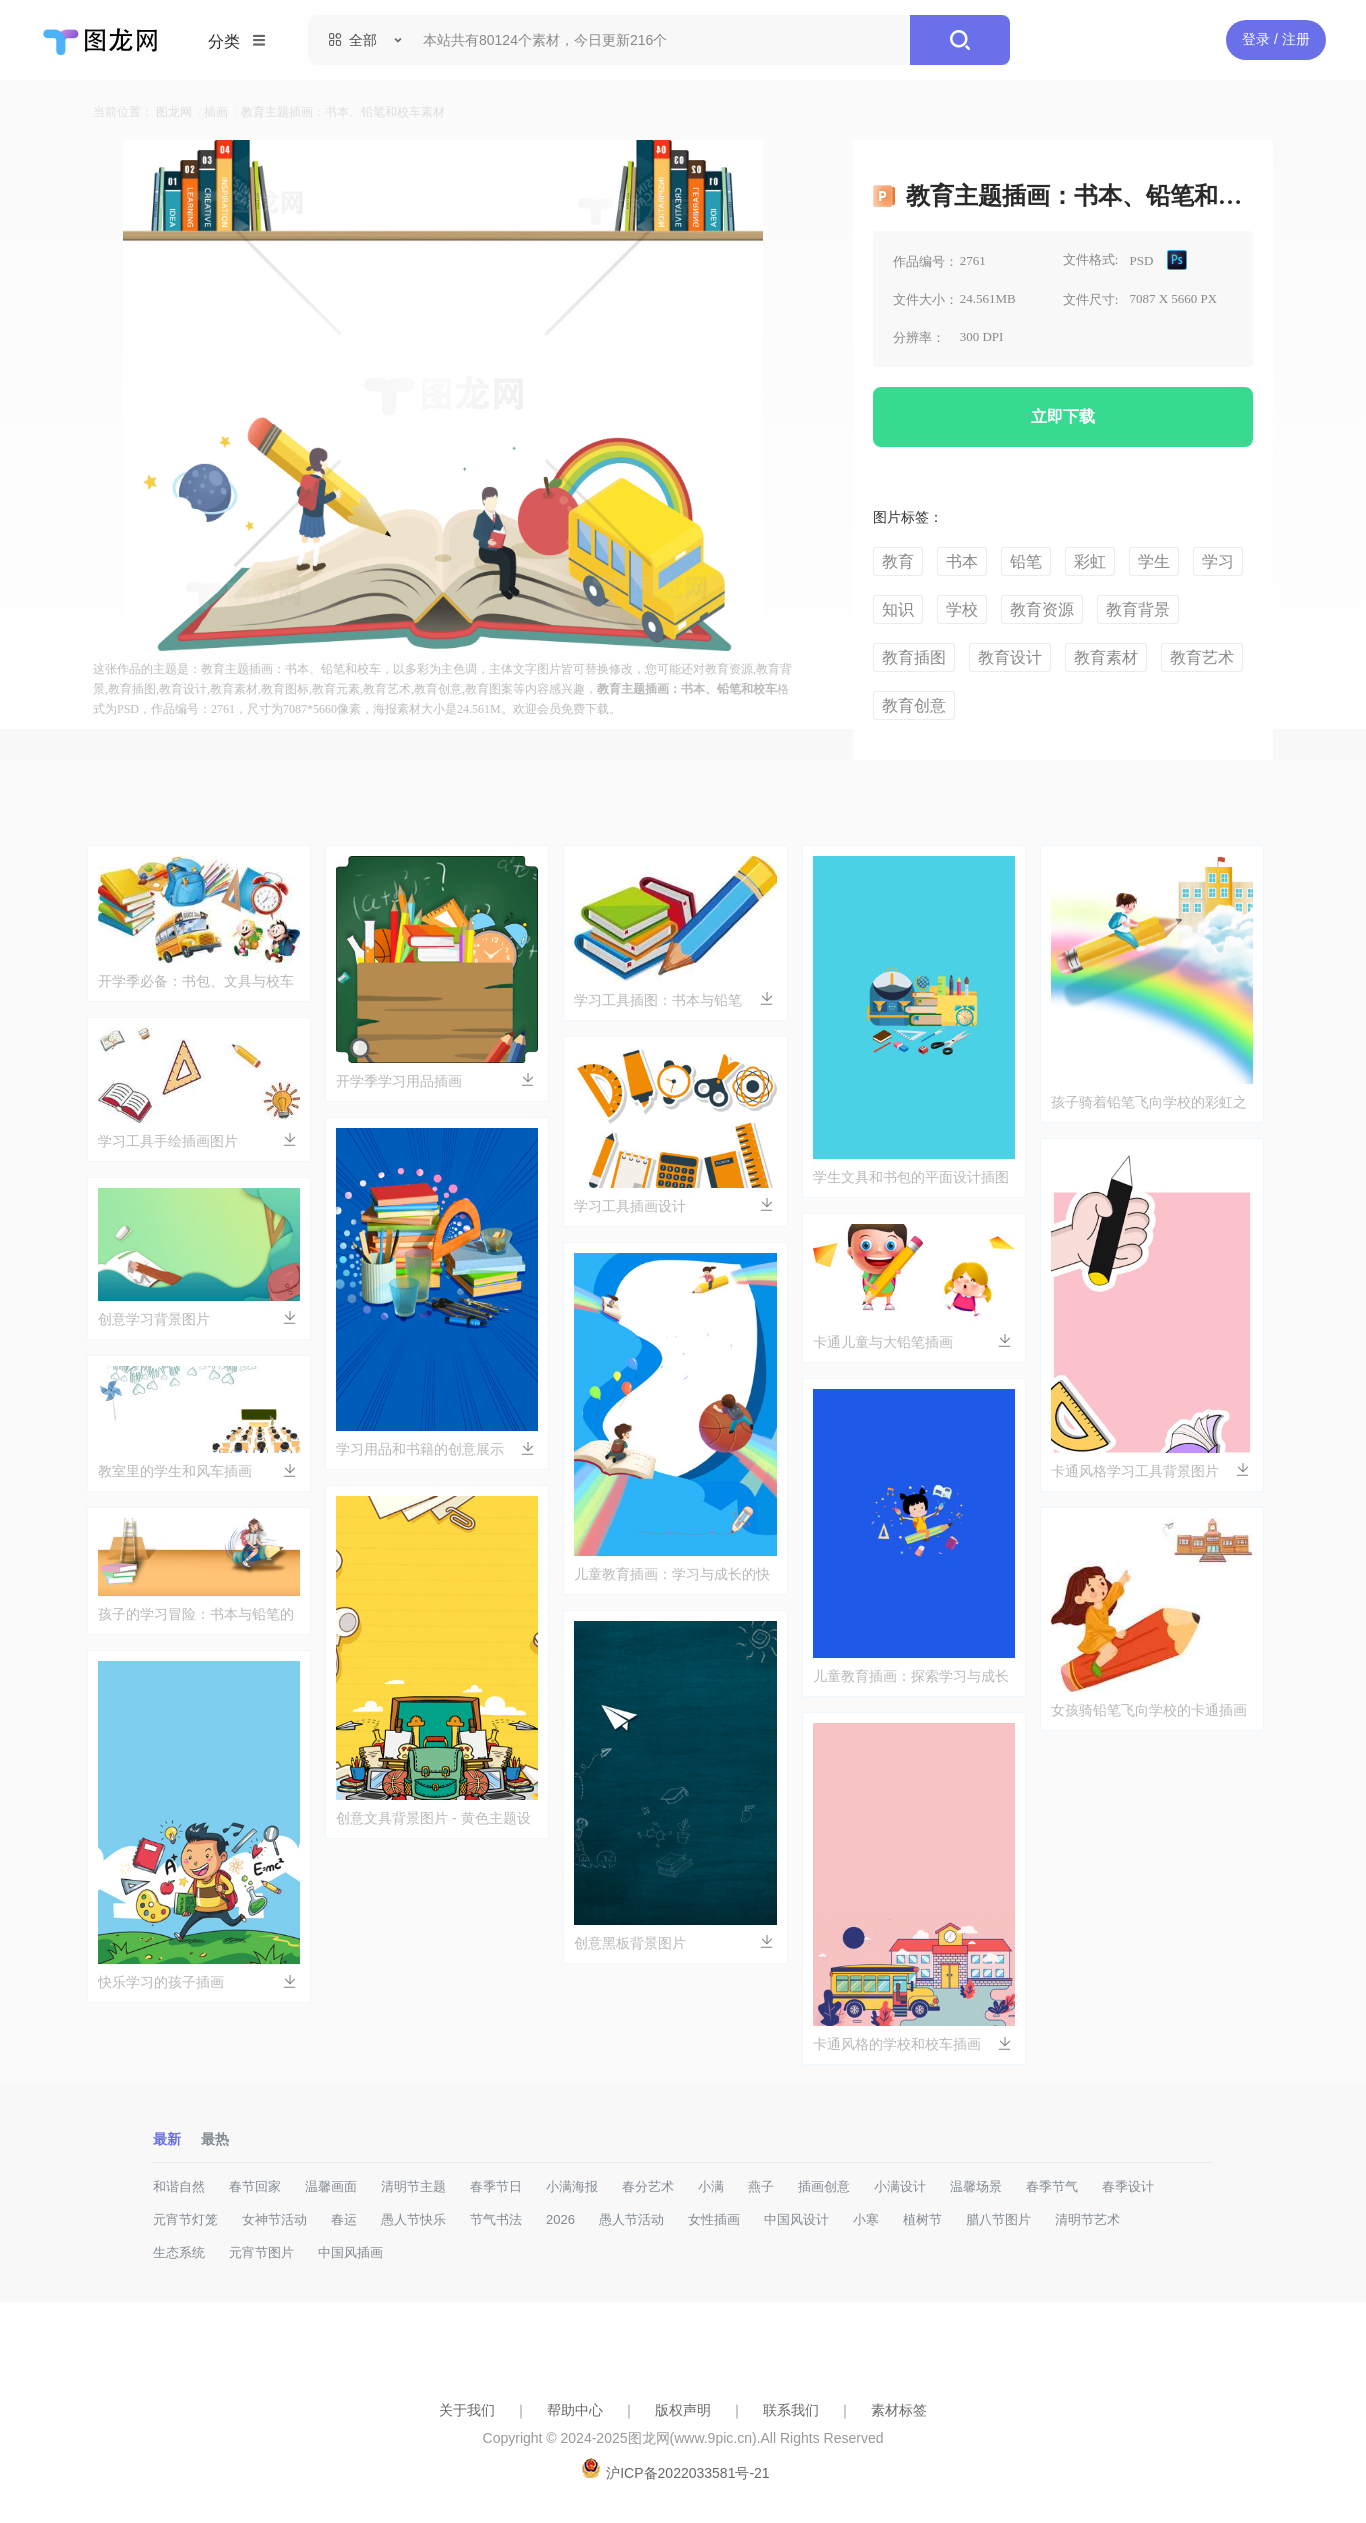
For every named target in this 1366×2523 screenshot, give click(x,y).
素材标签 (899, 2410)
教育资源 (1042, 609)
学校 (962, 609)
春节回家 (255, 2186)
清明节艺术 (1087, 2219)
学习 (1218, 561)
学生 (1154, 561)
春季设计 (1128, 2186)
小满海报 (572, 2186)
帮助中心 (575, 2410)
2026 (560, 2219)
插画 (216, 112)
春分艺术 (648, 2186)
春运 (344, 2219)
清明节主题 (413, 2186)
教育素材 (1106, 657)
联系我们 (791, 2410)
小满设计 (900, 2186)
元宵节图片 (261, 2252)
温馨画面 (331, 2186)
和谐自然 (179, 2186)
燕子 (761, 2186)
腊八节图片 (998, 2219)
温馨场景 (976, 2186)
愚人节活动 (631, 2219)
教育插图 (914, 657)
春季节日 (496, 2186)
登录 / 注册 (1276, 39)
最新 (167, 2139)
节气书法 (496, 2219)
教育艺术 (1202, 657)
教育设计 (1010, 657)
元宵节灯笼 (185, 2219)
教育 (898, 561)
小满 (711, 2186)
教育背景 (1138, 609)
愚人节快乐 (413, 2219)
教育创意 (914, 705)
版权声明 (683, 2410)
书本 (962, 561)
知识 (898, 609)
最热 (215, 2139)
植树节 (922, 2219)
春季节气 (1052, 2186)
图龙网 (174, 112)
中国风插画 (350, 2252)
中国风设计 (796, 2219)
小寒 (866, 2219)
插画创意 (824, 2186)
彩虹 (1090, 561)
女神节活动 (274, 2219)
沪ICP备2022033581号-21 (687, 2473)
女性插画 (714, 2219)
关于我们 (467, 2410)
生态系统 (179, 2252)
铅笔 (1026, 561)
